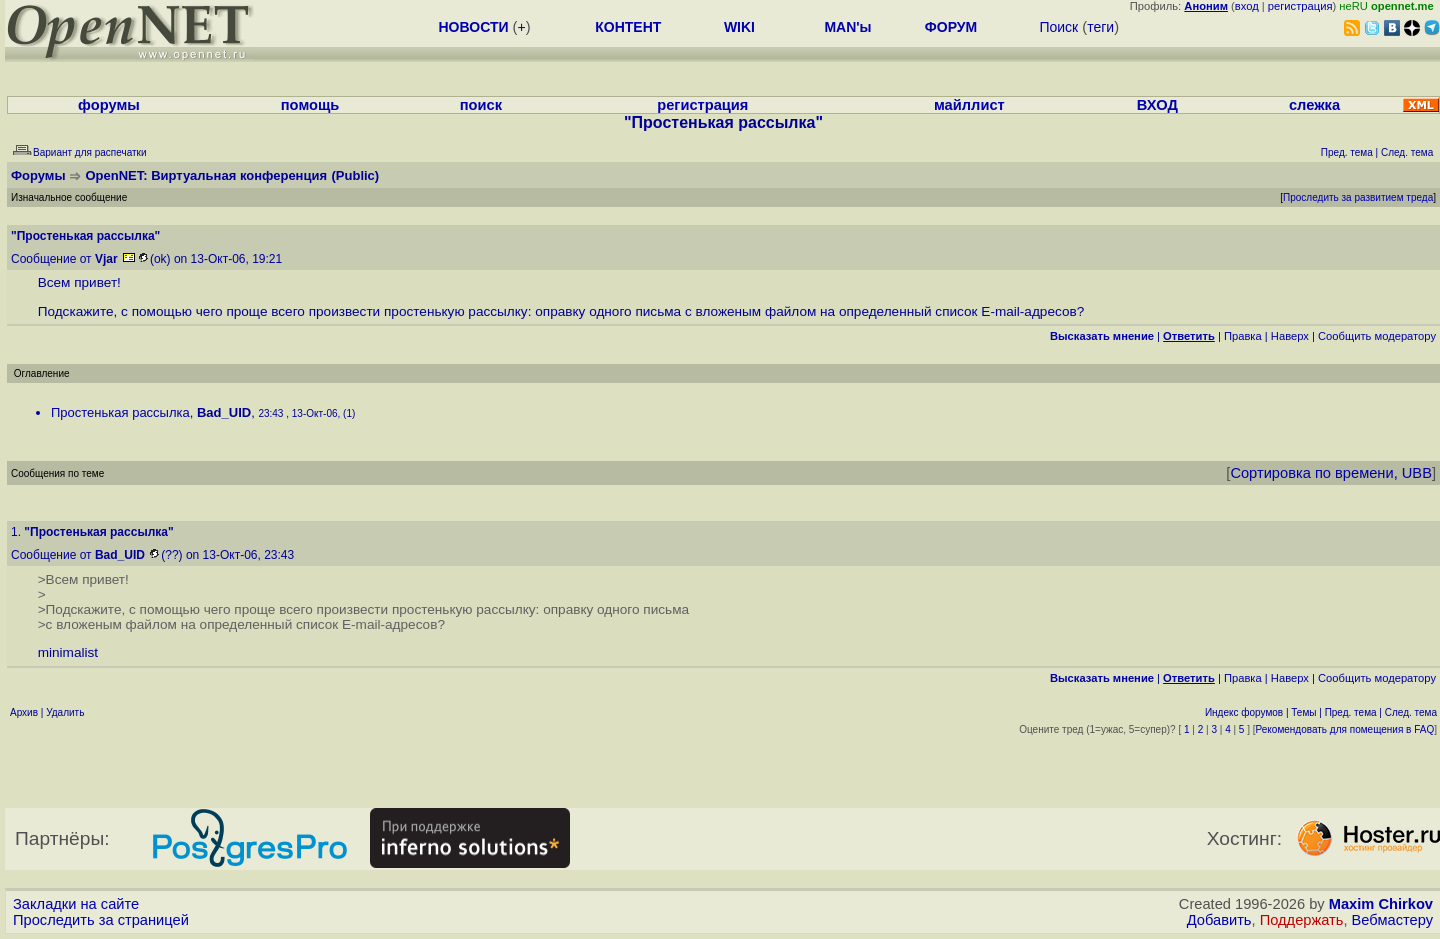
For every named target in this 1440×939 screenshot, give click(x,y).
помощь (310, 105)
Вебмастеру (1392, 920)
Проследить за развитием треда (1358, 197)
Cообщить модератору (1377, 336)
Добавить (1219, 920)
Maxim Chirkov (1381, 904)
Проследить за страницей (101, 920)
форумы (109, 105)
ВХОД (1157, 105)
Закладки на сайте (76, 904)
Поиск (1058, 27)
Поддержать (1302, 920)
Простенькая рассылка (120, 412)
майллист (969, 105)
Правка (1243, 336)
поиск (481, 105)
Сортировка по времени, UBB (1331, 473)
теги (1100, 27)
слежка (1314, 105)
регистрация (1300, 6)
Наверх (1290, 336)
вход (1247, 6)
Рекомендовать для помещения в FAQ (1345, 729)
